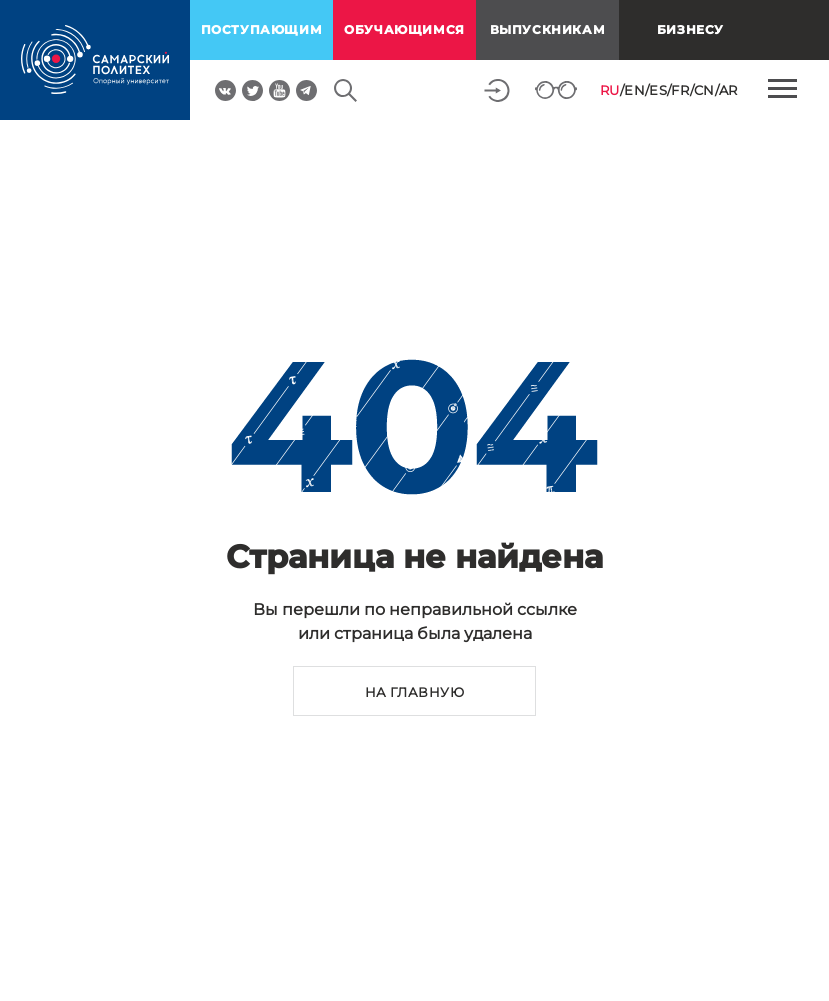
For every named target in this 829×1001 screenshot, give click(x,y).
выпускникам (548, 29)
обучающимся (404, 29)
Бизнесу (690, 29)
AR (728, 90)
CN (704, 90)
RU (610, 90)
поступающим (262, 29)
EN (634, 90)
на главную (415, 692)
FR (680, 90)
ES (658, 90)
